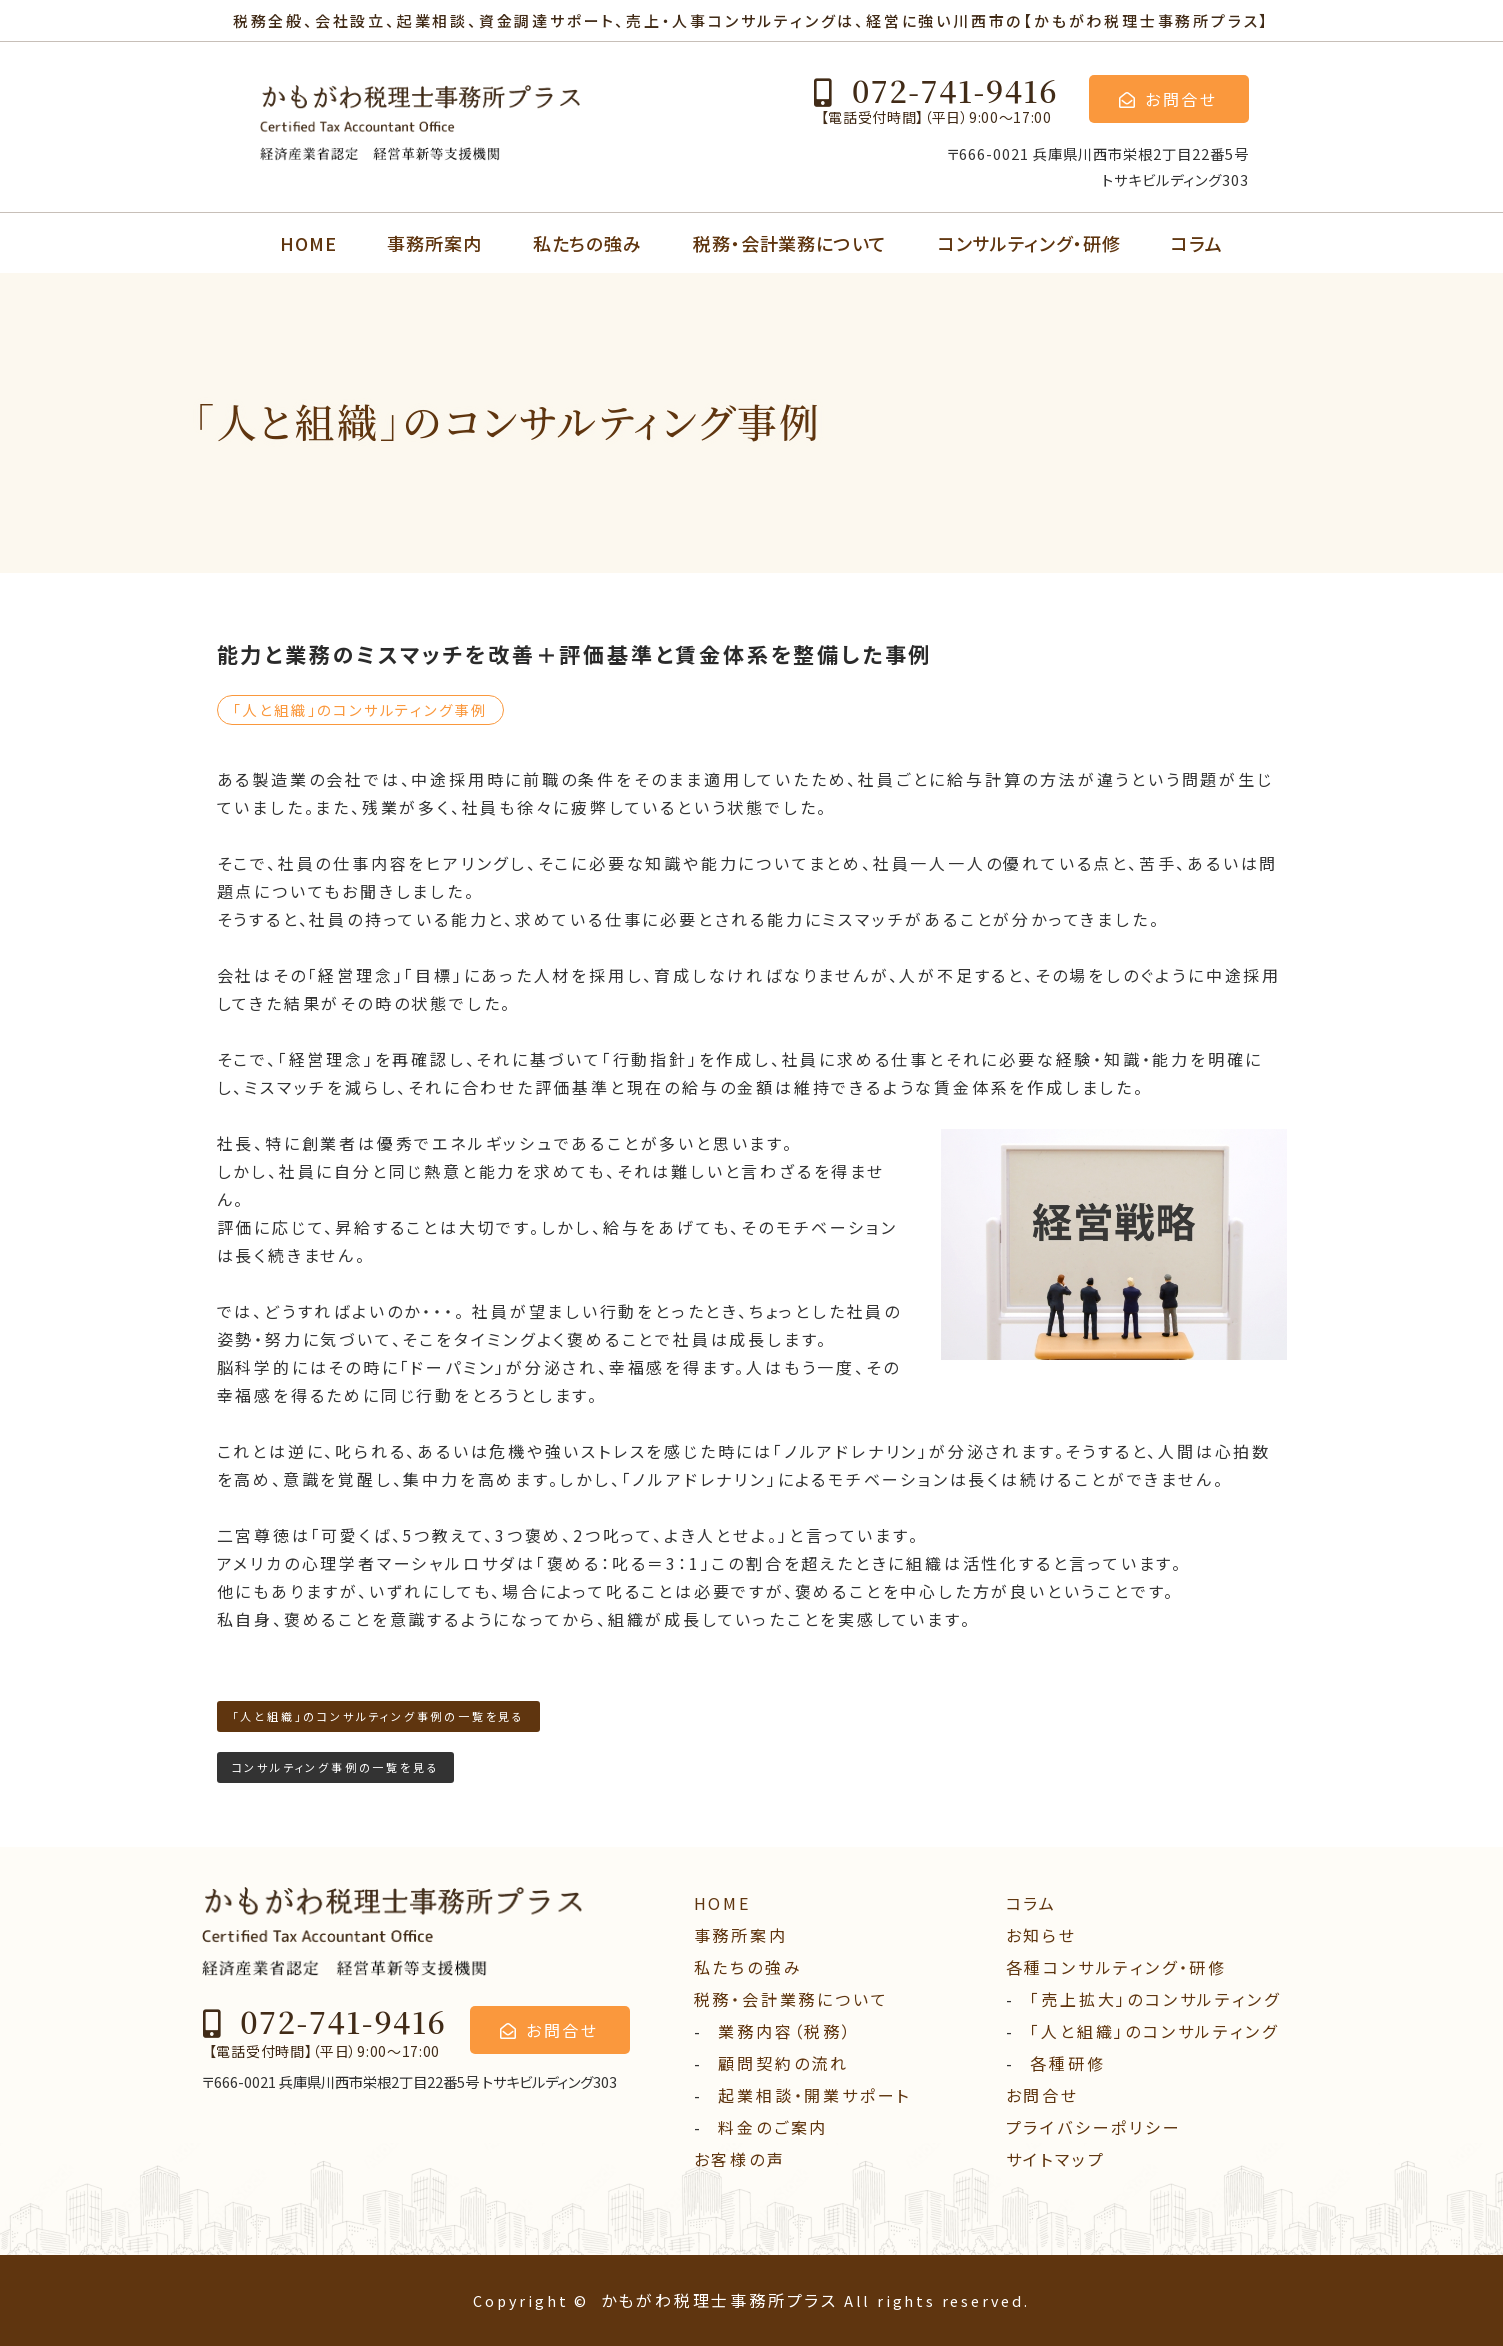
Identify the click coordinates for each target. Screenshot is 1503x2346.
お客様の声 (740, 2159)
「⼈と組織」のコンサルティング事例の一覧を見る (378, 1716)
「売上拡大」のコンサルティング (1155, 1999)
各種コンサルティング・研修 (1116, 1967)
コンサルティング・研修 (1029, 243)
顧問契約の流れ (783, 2063)
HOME (308, 243)
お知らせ (1041, 1935)
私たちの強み (587, 243)
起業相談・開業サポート (814, 2095)
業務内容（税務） (785, 2031)
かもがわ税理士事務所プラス (719, 2300)
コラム (1197, 243)
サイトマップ (1056, 2159)
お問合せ (1042, 2095)
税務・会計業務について (790, 243)
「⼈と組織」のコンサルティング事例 (361, 709)
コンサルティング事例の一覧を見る (336, 1767)
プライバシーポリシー (1094, 2127)
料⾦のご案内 (773, 2127)
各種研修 (1067, 2063)
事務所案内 (434, 243)
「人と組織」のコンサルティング (1154, 2031)
